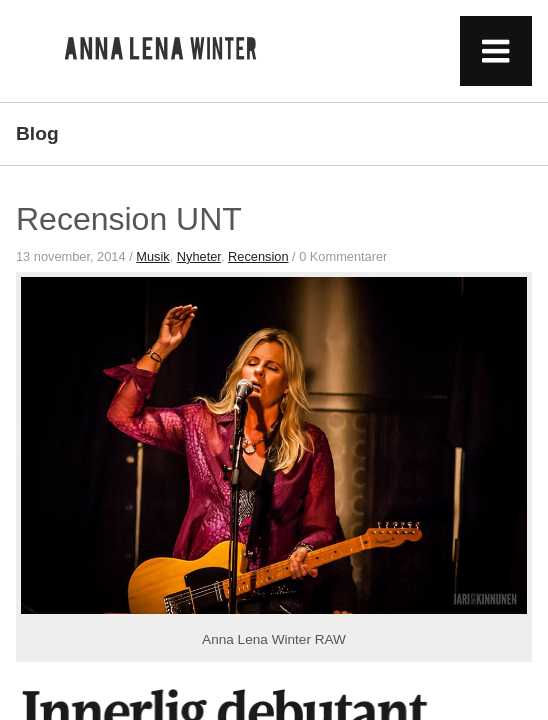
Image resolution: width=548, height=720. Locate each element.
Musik (152, 256)
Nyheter (199, 256)
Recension (258, 256)
